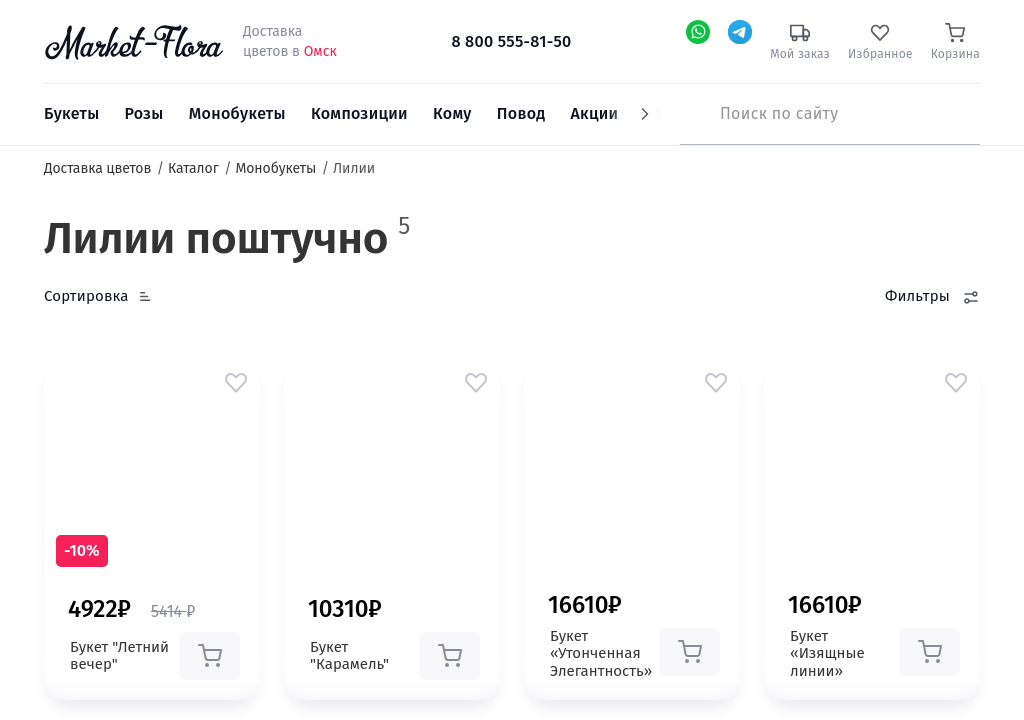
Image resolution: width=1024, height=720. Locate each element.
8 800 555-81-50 (511, 41)
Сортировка (86, 296)
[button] (236, 382)
